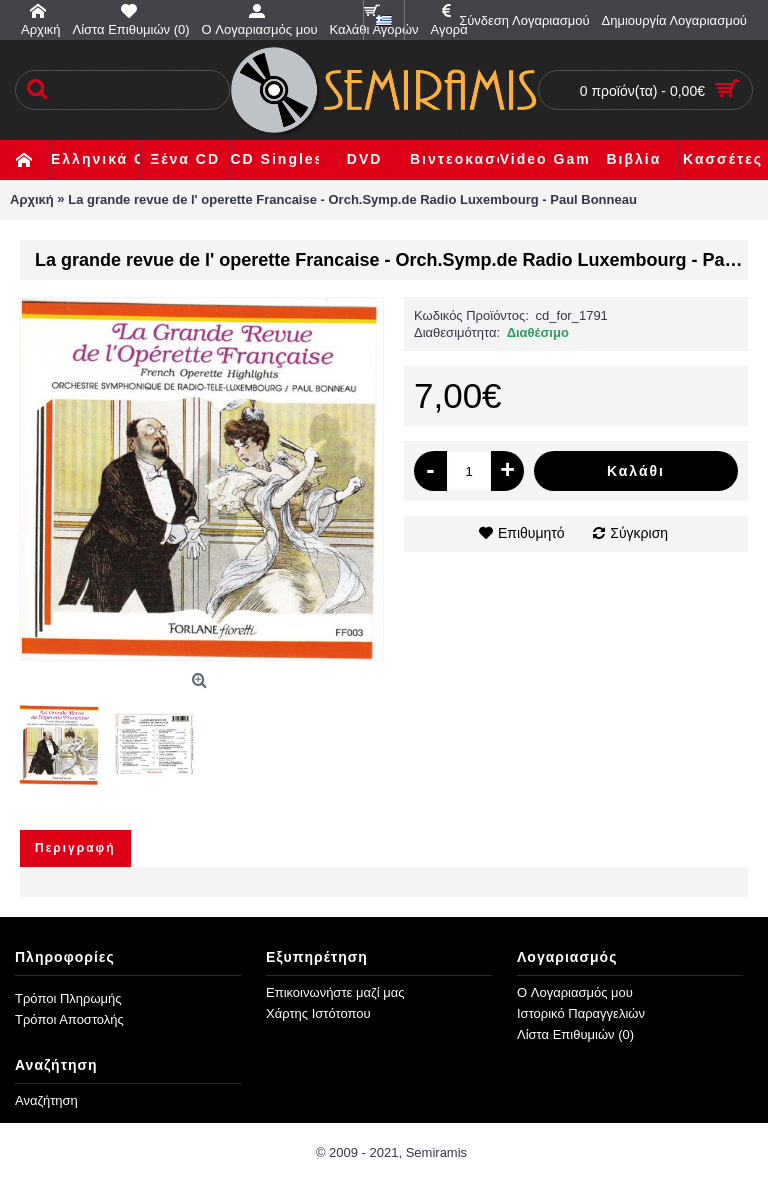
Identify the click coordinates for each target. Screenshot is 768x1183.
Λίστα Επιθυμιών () (575, 1034)
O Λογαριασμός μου (575, 992)
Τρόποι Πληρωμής (68, 998)
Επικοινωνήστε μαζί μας (335, 992)
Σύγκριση (639, 533)
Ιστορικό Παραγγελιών (581, 1013)
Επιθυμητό (531, 533)
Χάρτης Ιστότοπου (318, 1013)
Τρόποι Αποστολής (69, 1019)
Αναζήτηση (46, 1100)
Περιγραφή (75, 848)
